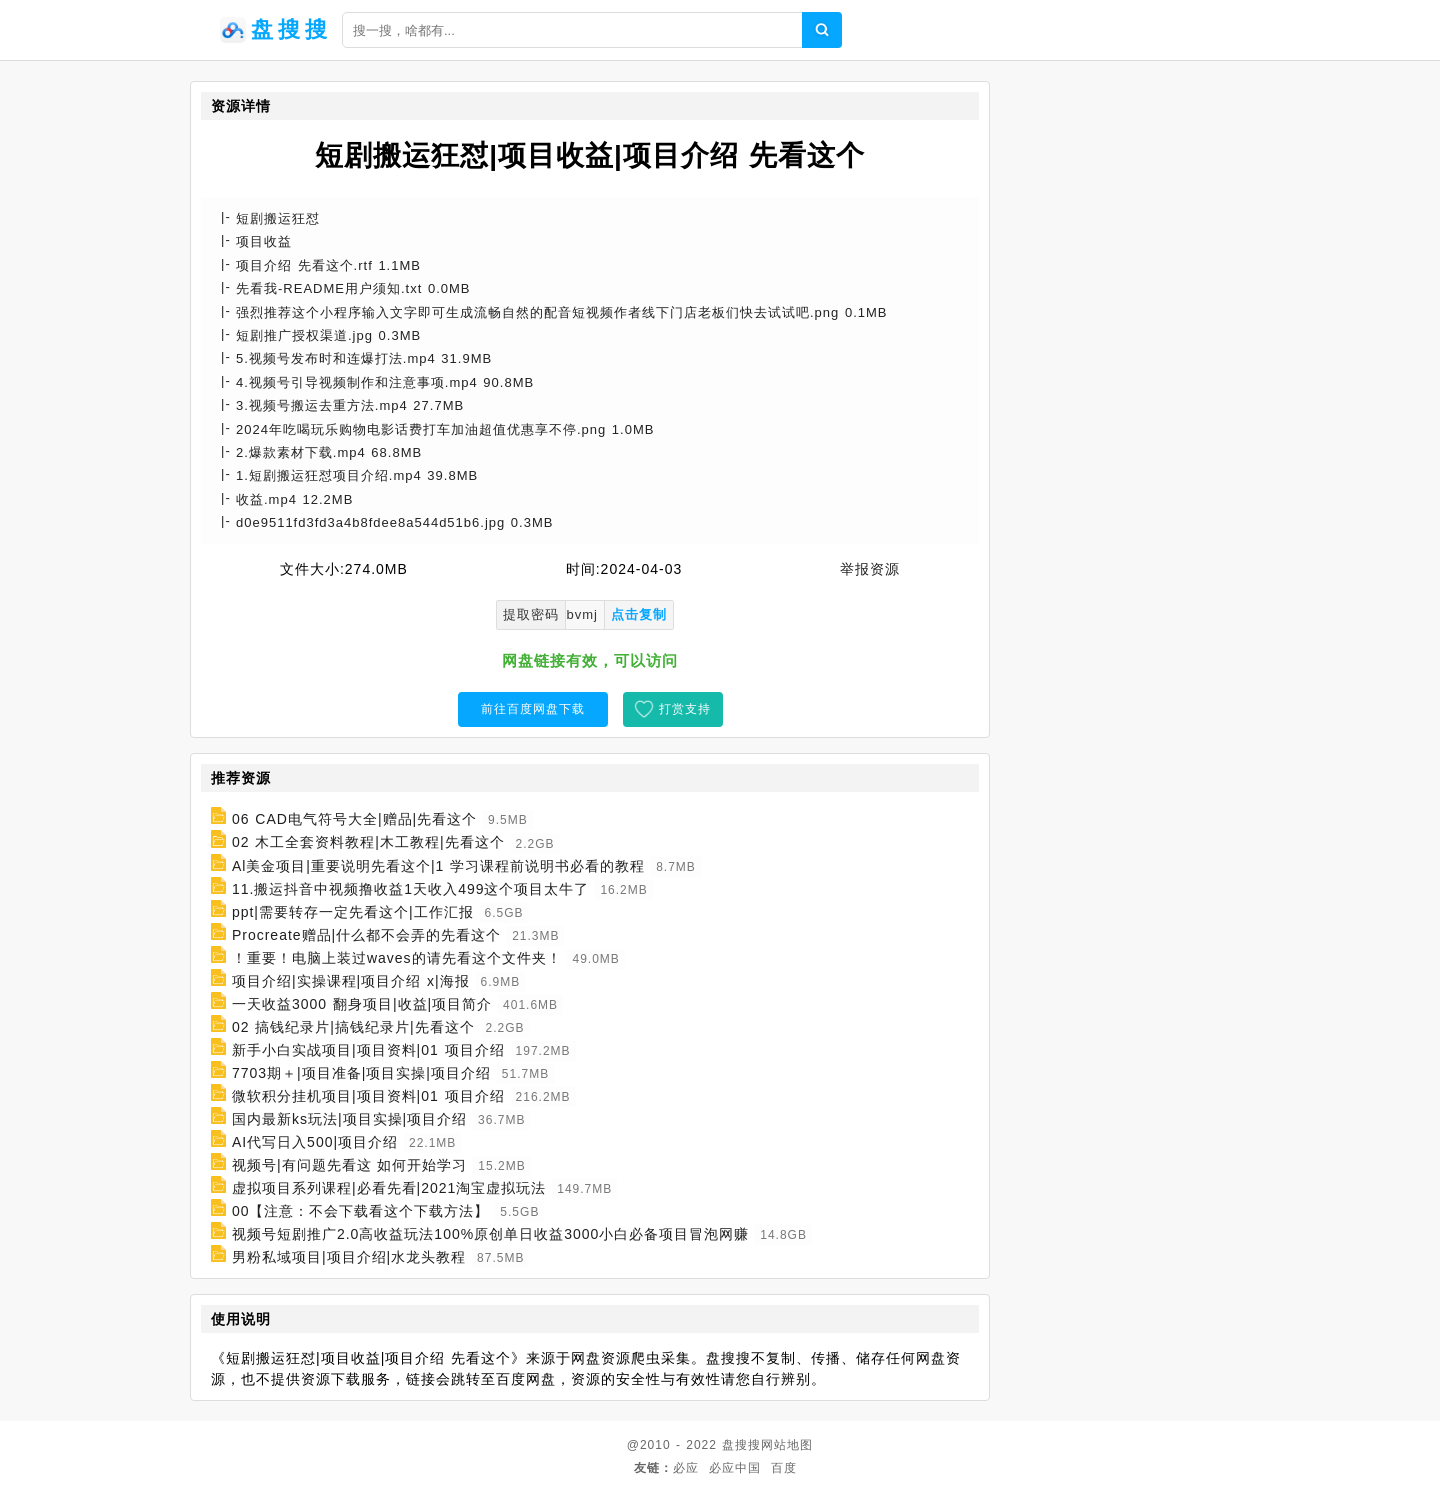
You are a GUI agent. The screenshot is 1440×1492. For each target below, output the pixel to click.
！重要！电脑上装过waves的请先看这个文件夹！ (397, 958)
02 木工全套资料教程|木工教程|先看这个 (368, 843)
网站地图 (787, 1445)
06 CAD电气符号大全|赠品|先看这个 (354, 819)
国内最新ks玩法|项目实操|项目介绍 (349, 1119)
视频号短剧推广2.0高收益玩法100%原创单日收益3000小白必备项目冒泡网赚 (490, 1234)
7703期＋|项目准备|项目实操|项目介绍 (361, 1073)
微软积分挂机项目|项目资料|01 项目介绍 (368, 1096)
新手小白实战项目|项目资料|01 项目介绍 (368, 1050)
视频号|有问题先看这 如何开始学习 (350, 1165)
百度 (784, 1468)
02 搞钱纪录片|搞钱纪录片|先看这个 (353, 1027)
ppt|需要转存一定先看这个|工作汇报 (353, 912)
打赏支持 (685, 709)
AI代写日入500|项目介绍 (315, 1142)
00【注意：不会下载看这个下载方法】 (361, 1211)
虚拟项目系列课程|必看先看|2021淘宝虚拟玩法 (389, 1188)
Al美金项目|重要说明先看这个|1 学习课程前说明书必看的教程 (438, 866)
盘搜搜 (741, 1445)
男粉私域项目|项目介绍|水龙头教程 (349, 1257)
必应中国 (735, 1468)
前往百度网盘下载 (533, 709)
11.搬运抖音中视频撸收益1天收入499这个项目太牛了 (411, 889)
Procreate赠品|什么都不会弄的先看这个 (366, 935)
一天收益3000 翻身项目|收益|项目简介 (362, 1004)
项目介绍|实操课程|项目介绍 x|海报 (351, 981)
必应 (686, 1468)
